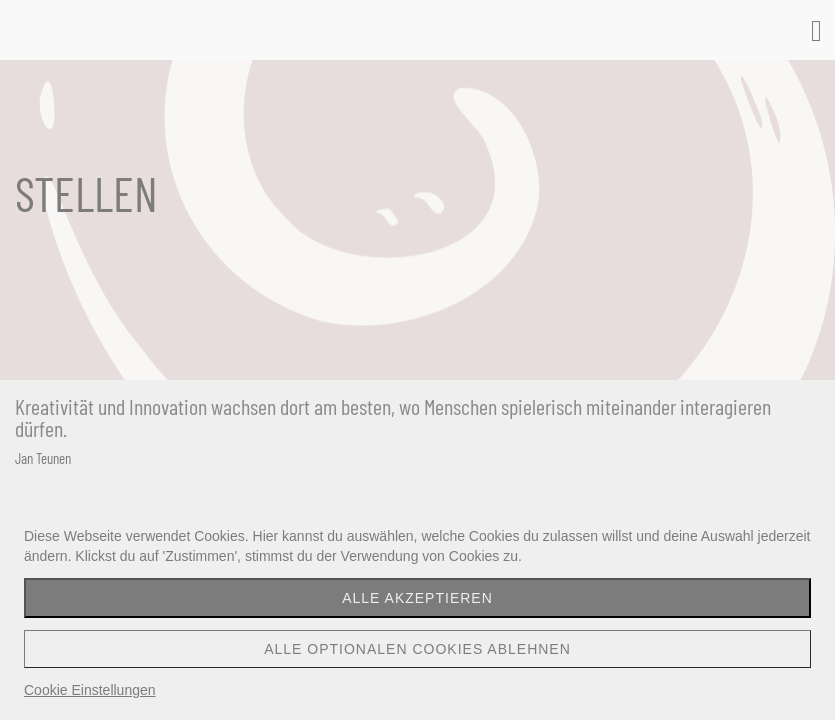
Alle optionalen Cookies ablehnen (417, 649)
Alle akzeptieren (417, 598)
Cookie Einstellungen (90, 690)
